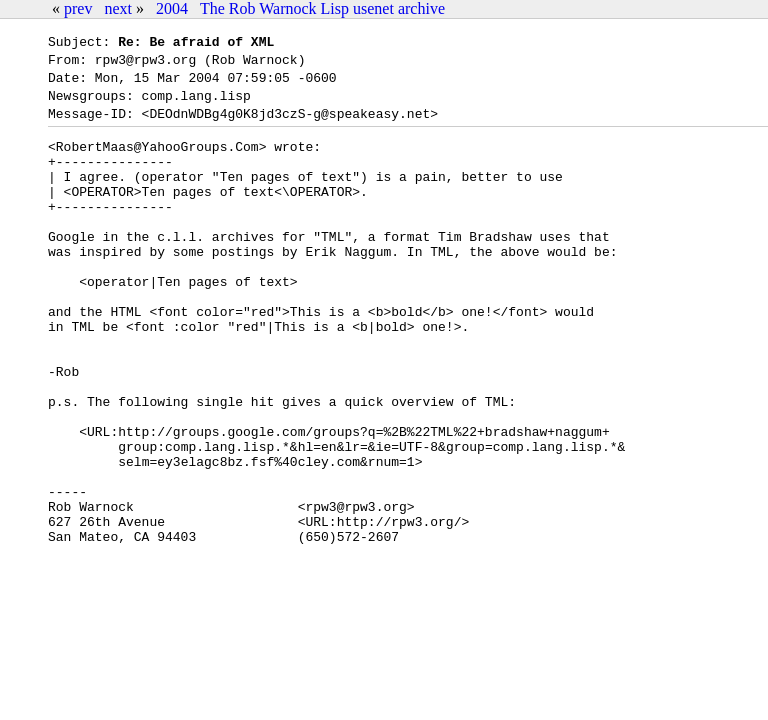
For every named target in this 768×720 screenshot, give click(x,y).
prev (78, 8)
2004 (172, 8)
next (118, 8)
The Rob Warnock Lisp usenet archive (322, 8)
